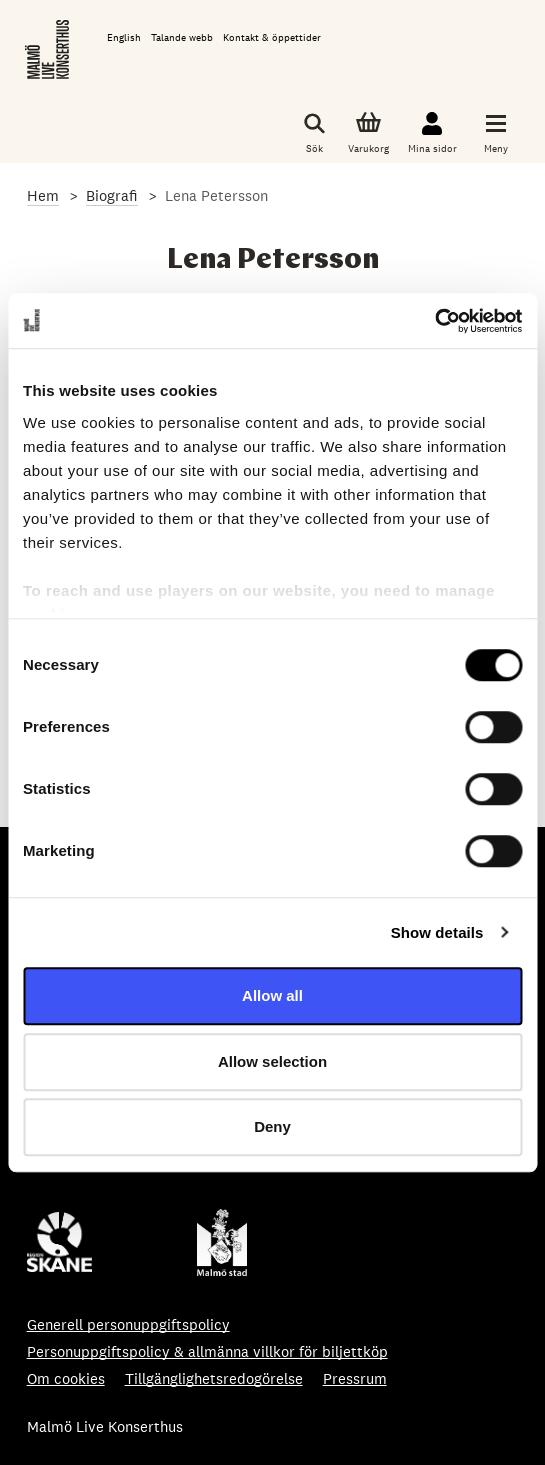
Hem (43, 195)
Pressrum (355, 1378)
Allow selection (272, 1061)
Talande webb (182, 37)
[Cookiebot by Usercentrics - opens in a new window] (434, 321)
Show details (437, 932)
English (124, 37)
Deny (272, 1126)
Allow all (272, 995)
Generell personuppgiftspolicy (128, 1324)
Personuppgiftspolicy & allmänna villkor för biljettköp (207, 1351)
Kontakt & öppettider (272, 37)
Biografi (112, 195)
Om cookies (66, 1378)
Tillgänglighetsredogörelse (214, 1378)
